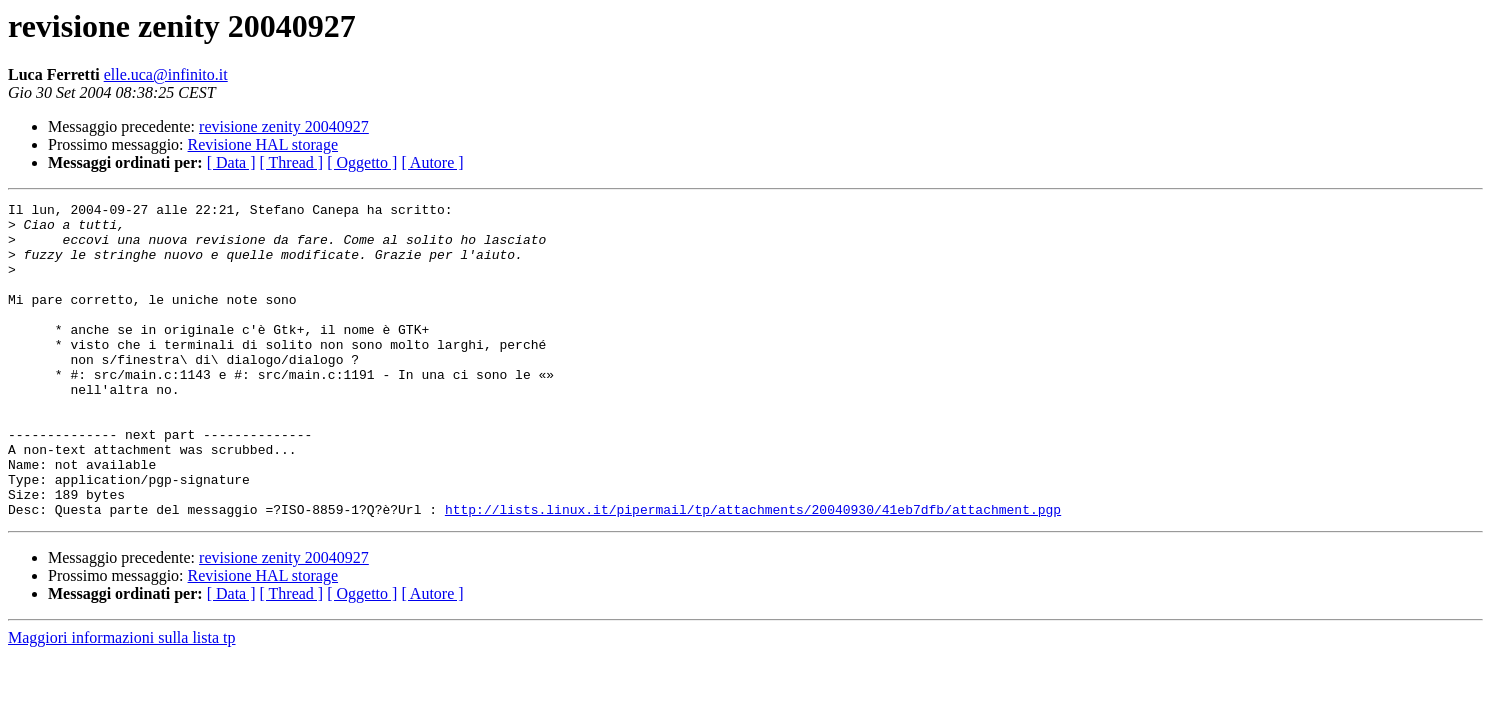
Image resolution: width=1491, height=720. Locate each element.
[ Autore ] (432, 162)
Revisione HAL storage (263, 144)
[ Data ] (231, 162)
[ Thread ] (292, 162)
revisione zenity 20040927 (284, 126)
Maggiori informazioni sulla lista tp (122, 700)
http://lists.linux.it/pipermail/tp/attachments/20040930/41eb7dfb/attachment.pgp (753, 572)
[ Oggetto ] (362, 162)
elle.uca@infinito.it (166, 74)
